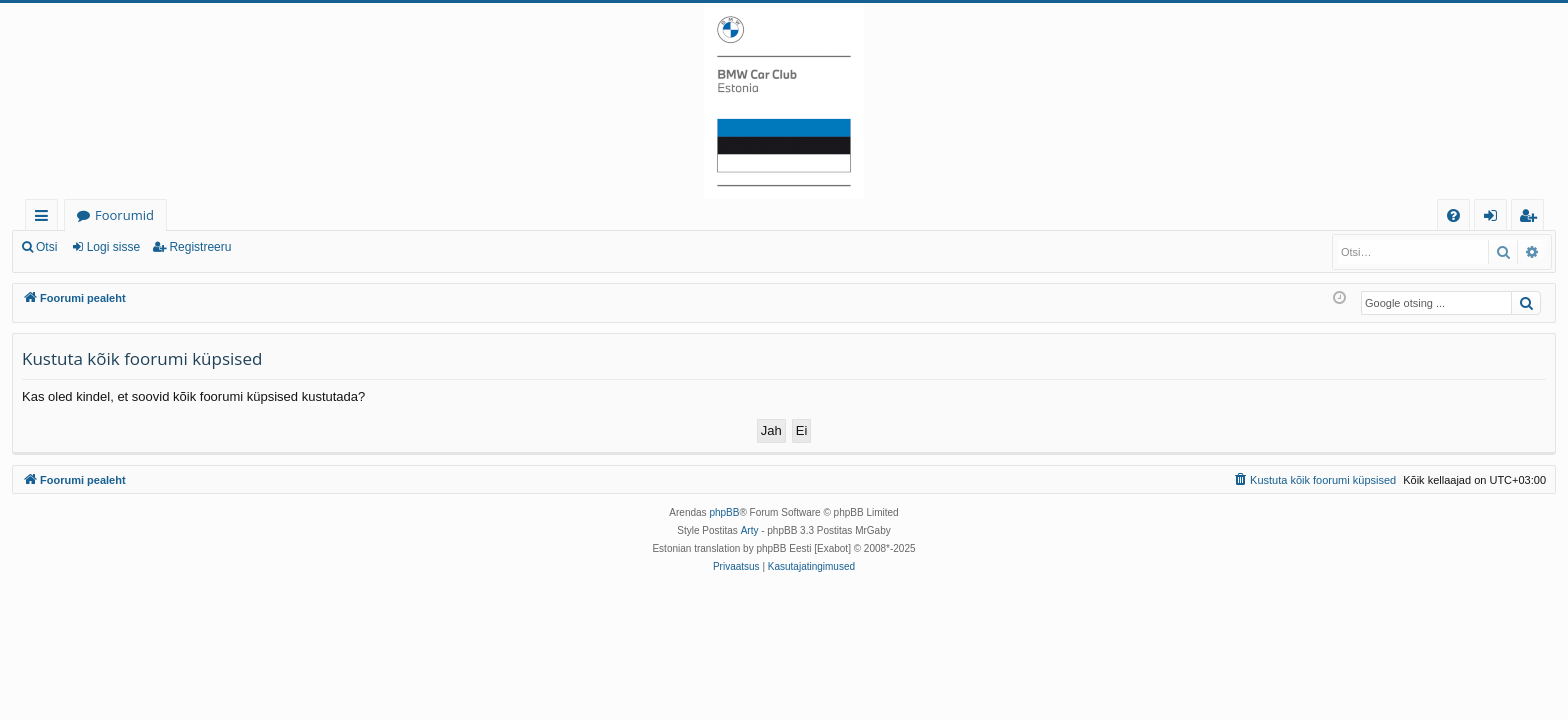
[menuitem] (1453, 215)
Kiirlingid (45, 218)
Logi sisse (113, 247)
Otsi (46, 247)
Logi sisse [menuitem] (1494, 218)
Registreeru (200, 247)
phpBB (724, 512)
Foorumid (124, 215)
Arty (750, 530)
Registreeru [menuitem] (1532, 218)
